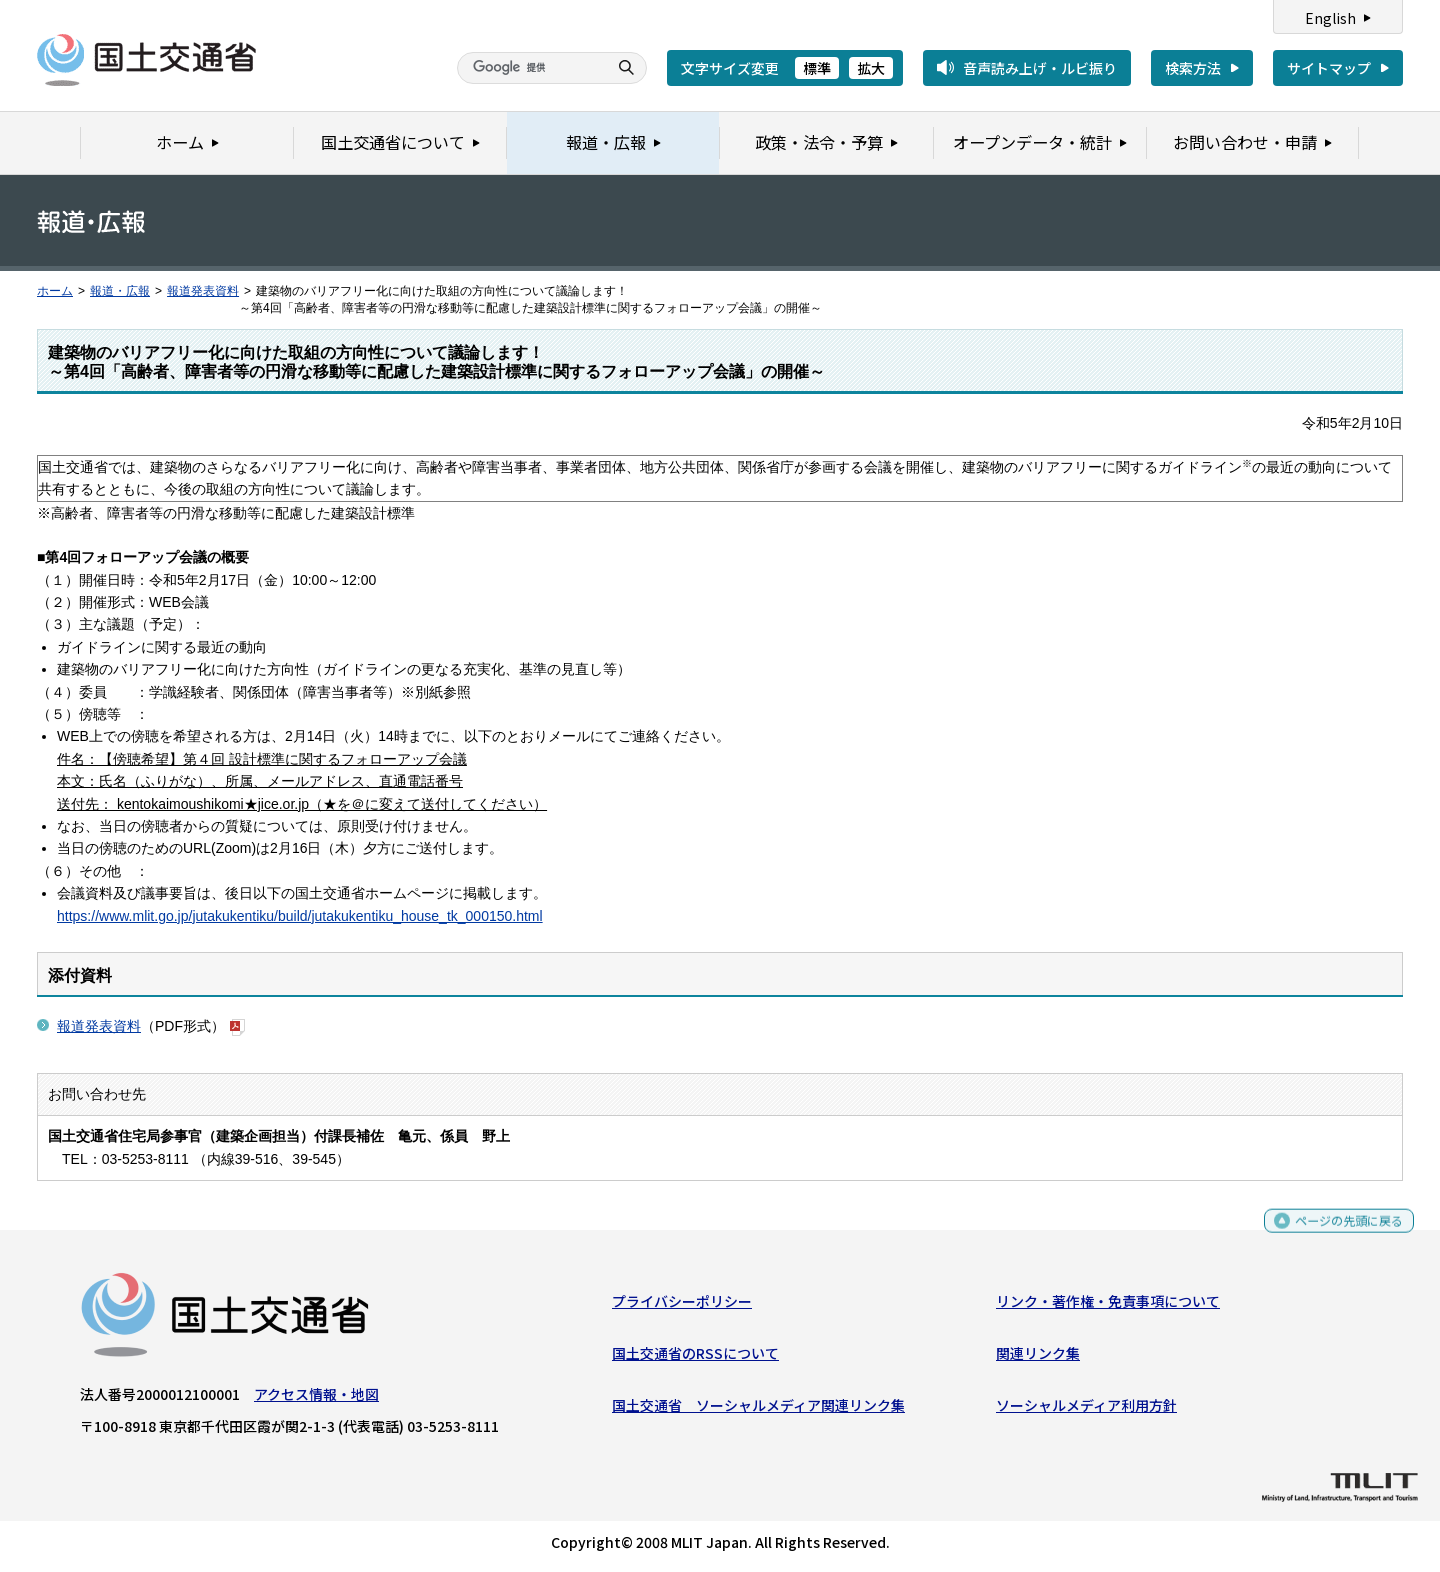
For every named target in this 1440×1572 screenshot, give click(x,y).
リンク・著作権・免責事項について (1108, 1305)
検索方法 (1193, 68)
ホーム (55, 291)
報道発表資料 (203, 291)
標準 (817, 68)
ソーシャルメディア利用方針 (1086, 1410)
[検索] (530, 68)
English (1330, 18)
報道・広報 (120, 291)
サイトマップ (1329, 68)
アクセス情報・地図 (316, 1398)
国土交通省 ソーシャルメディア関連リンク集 (758, 1410)
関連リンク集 (1038, 1358)
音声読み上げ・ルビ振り (1040, 68)
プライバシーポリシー (682, 1305)
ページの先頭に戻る (1341, 1233)
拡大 (871, 68)
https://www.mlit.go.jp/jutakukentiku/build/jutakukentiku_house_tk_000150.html (300, 916)
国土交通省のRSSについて (695, 1358)
